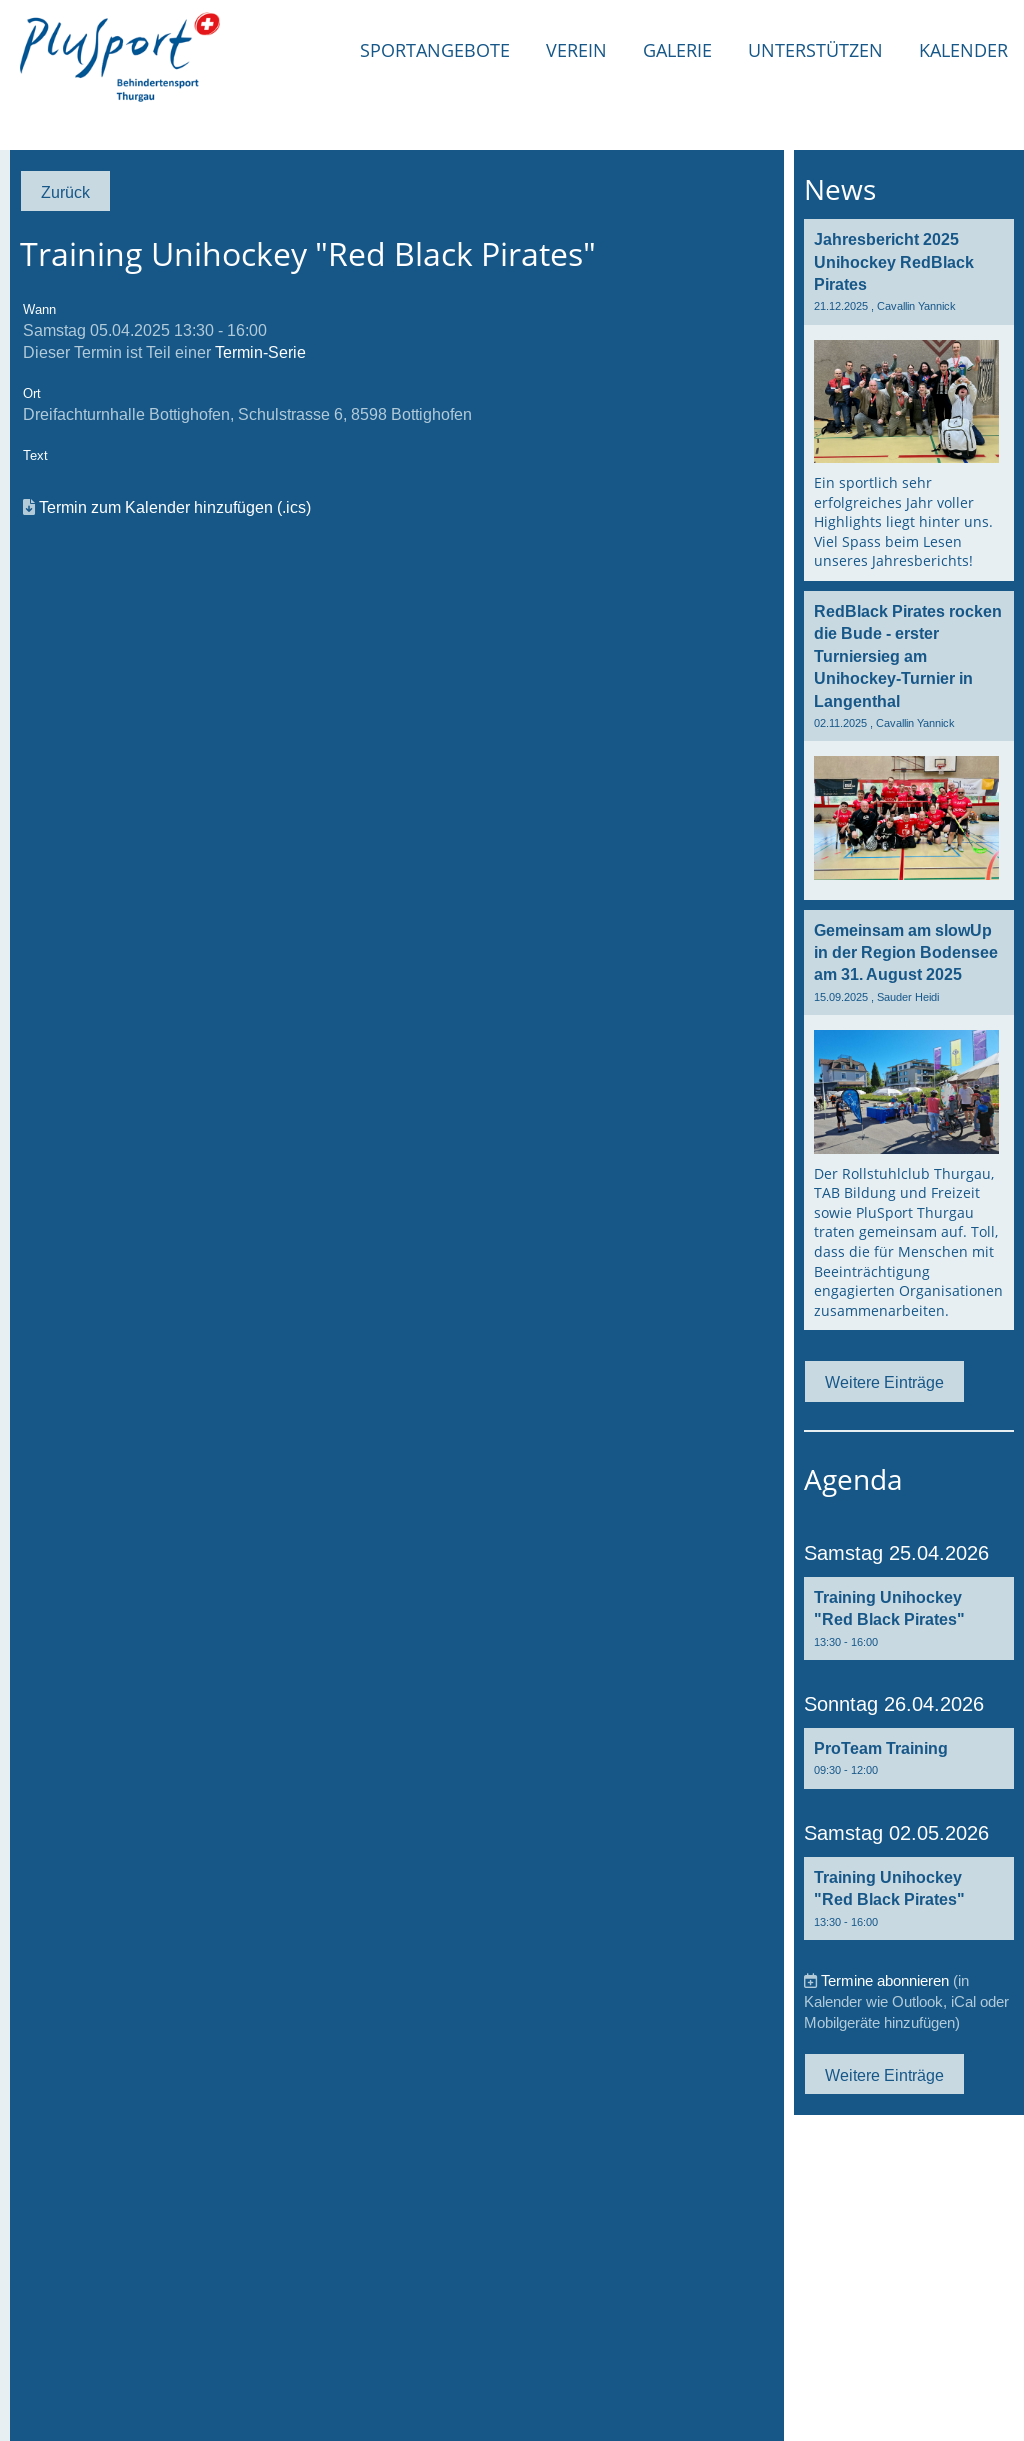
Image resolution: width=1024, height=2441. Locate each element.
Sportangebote (435, 50)
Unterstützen (815, 50)
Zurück (65, 192)
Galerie (677, 50)
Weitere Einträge (884, 1382)
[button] (909, 1618)
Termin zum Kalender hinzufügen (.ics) (175, 507)
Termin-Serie (260, 352)
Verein (576, 50)
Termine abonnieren (885, 1980)
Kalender (963, 50)
